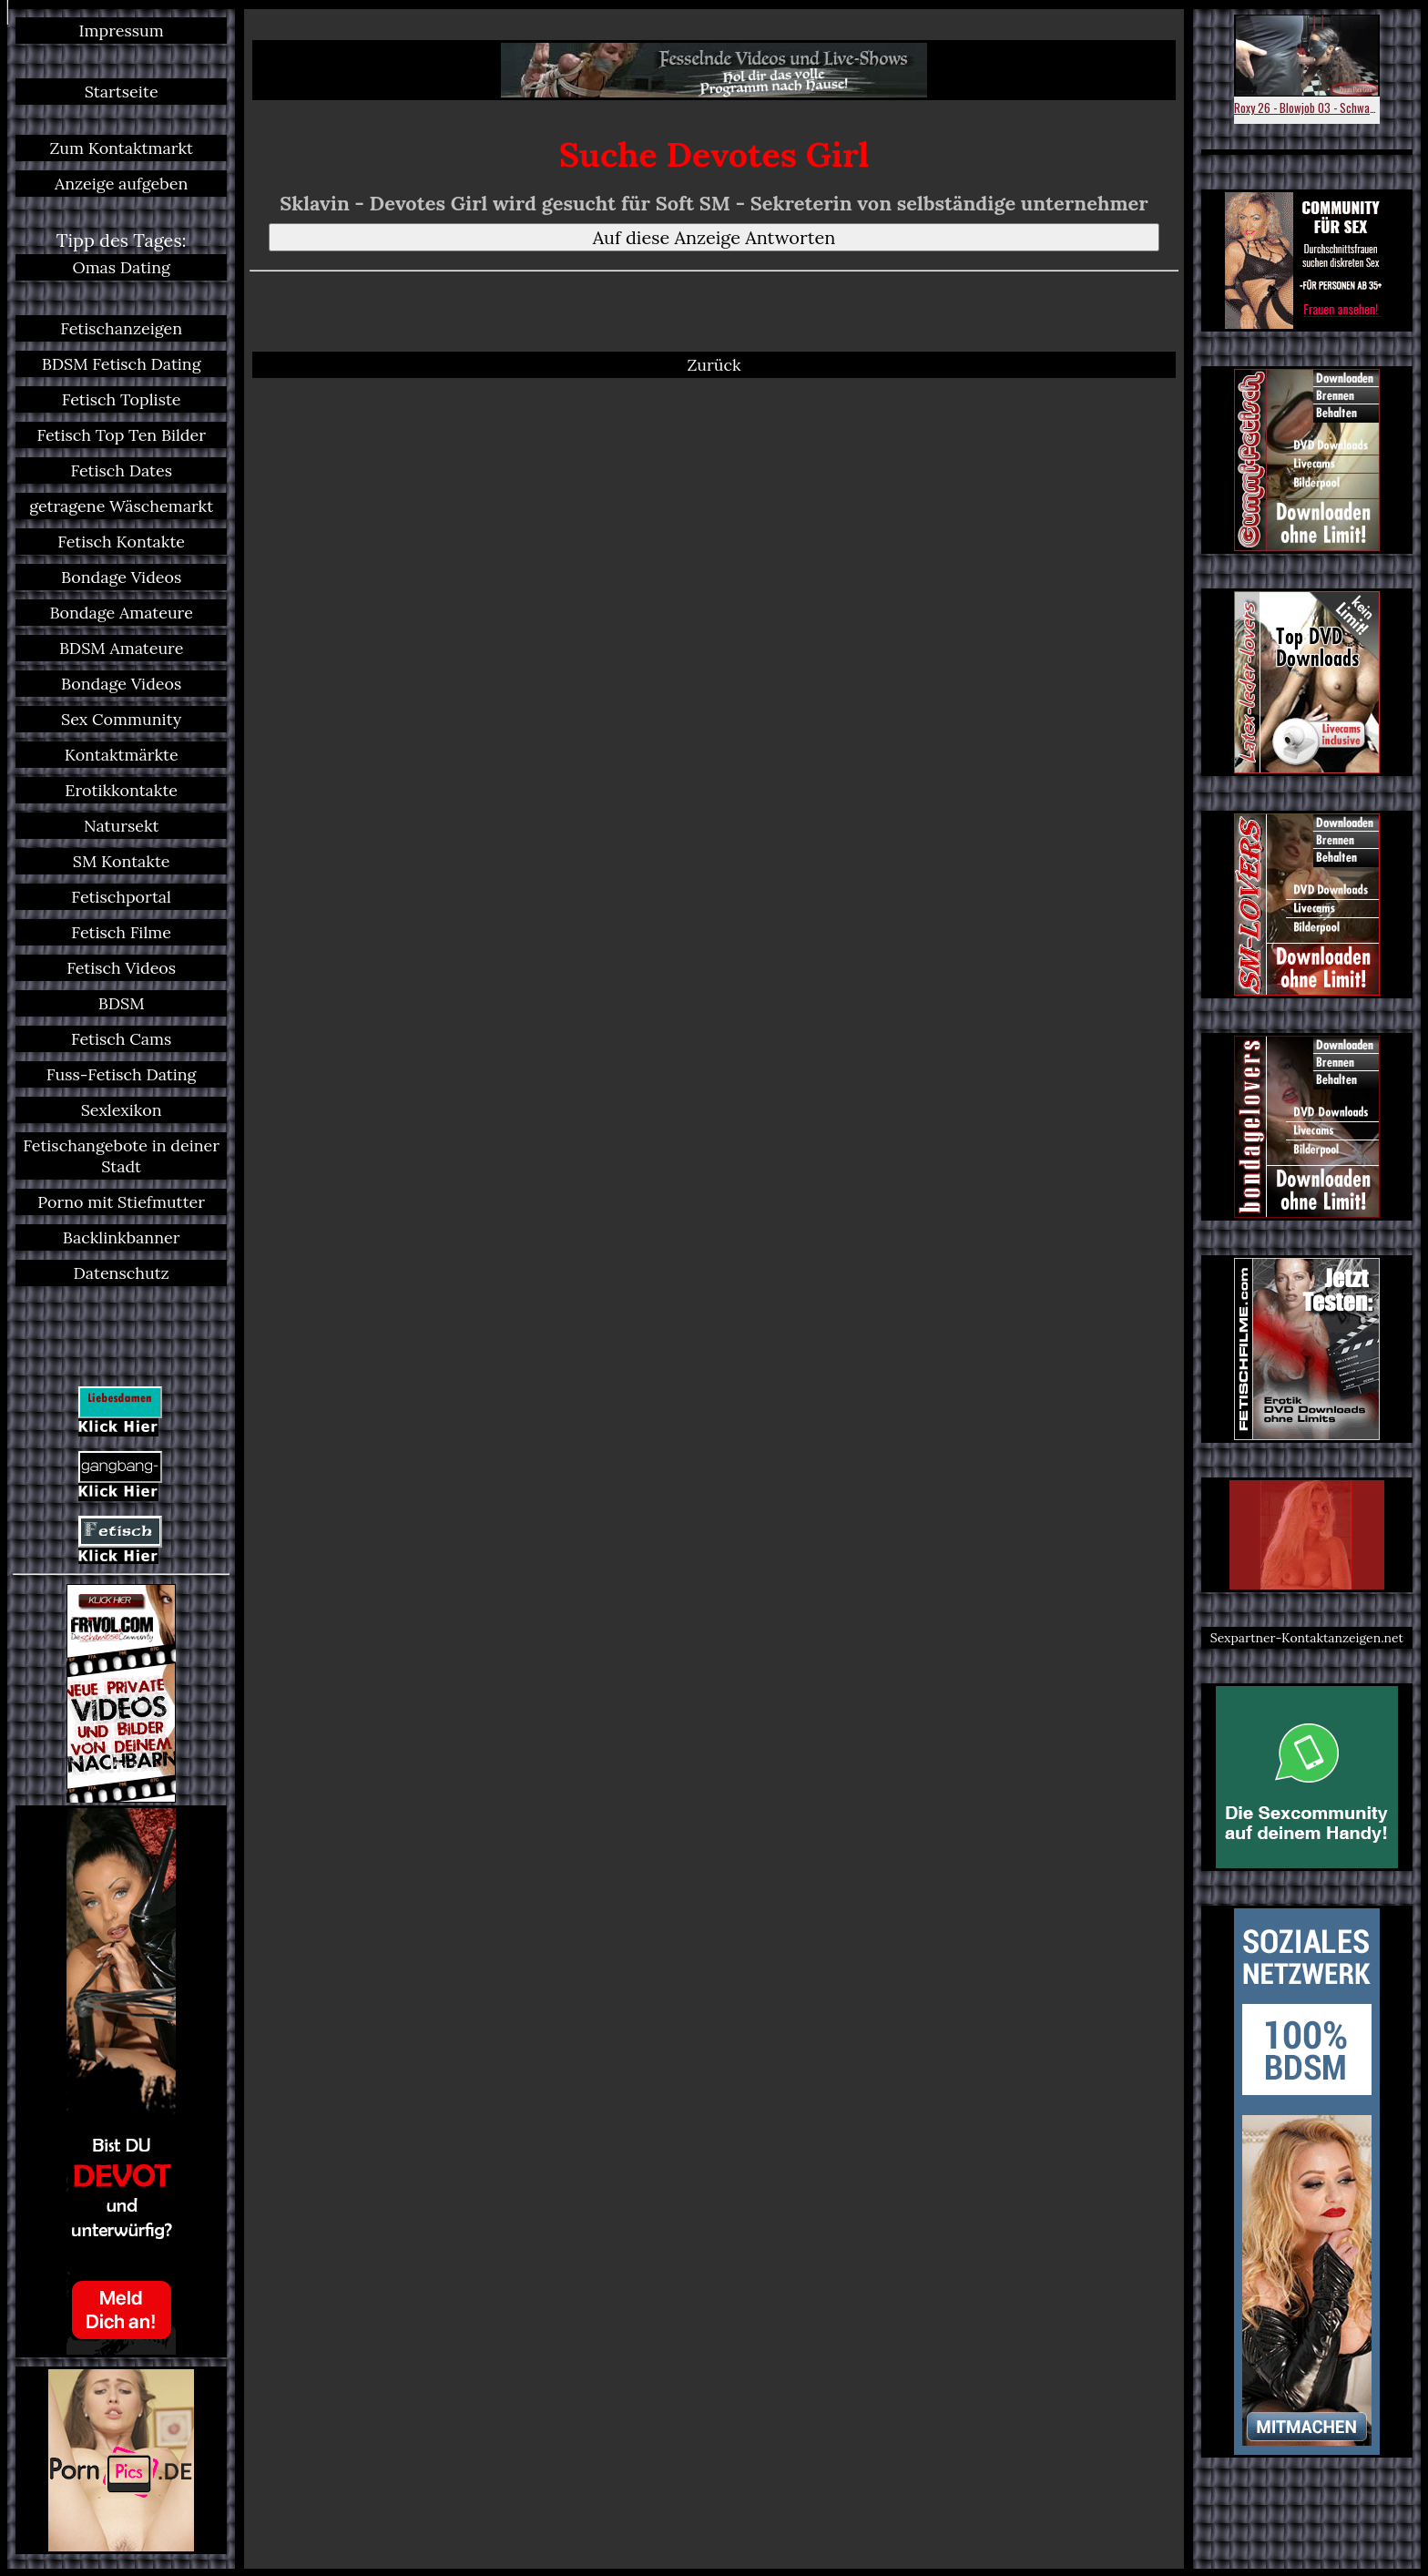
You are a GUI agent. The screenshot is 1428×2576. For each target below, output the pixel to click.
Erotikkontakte (121, 790)
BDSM (121, 1003)
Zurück (713, 364)
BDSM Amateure (121, 648)
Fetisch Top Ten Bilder (121, 434)
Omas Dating (120, 267)
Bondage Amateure (121, 612)
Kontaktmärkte (121, 754)
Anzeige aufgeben (121, 183)
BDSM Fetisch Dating (121, 363)
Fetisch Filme (121, 932)
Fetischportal (121, 896)
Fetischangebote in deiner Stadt (121, 1156)
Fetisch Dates (121, 470)
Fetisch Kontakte (121, 541)
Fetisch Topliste (121, 399)
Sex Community (121, 719)
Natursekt (121, 825)
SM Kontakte (121, 861)
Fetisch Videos (121, 967)
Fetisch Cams (121, 1038)
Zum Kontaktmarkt (121, 148)
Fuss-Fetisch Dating (121, 1074)
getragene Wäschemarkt (121, 506)
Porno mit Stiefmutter (121, 1201)
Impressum (121, 30)
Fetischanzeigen (121, 328)
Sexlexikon (121, 1109)
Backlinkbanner (121, 1237)
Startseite (121, 91)
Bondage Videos (121, 577)
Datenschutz (121, 1272)
